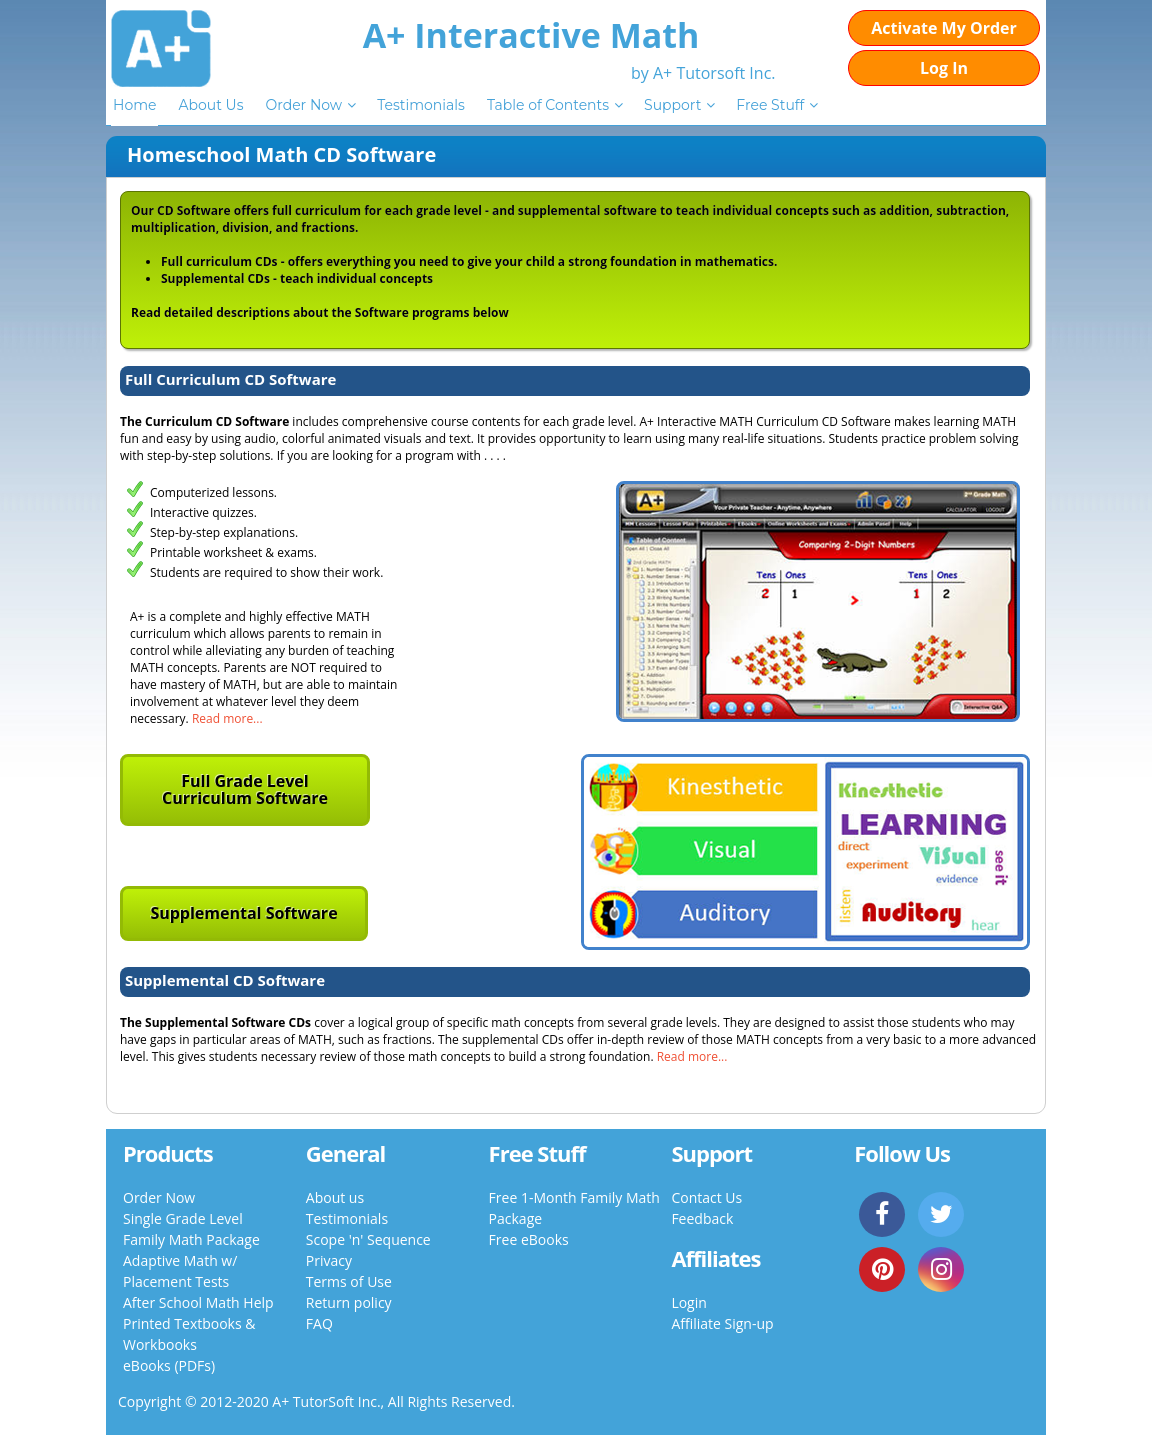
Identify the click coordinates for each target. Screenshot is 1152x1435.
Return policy (349, 1302)
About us (335, 1197)
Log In (944, 68)
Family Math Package (191, 1239)
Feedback (702, 1218)
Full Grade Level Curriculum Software (245, 789)
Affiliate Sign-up (722, 1323)
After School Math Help (198, 1302)
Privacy (329, 1260)
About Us (210, 105)
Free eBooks (529, 1239)
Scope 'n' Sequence (368, 1239)
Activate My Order (944, 28)
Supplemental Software (243, 913)
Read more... (227, 718)
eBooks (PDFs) (169, 1365)
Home (134, 105)
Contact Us (706, 1197)
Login (688, 1302)
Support (672, 105)
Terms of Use (349, 1281)
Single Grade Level (183, 1218)
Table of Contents (548, 105)
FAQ (319, 1323)
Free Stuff (770, 105)
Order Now (303, 105)
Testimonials (421, 105)
